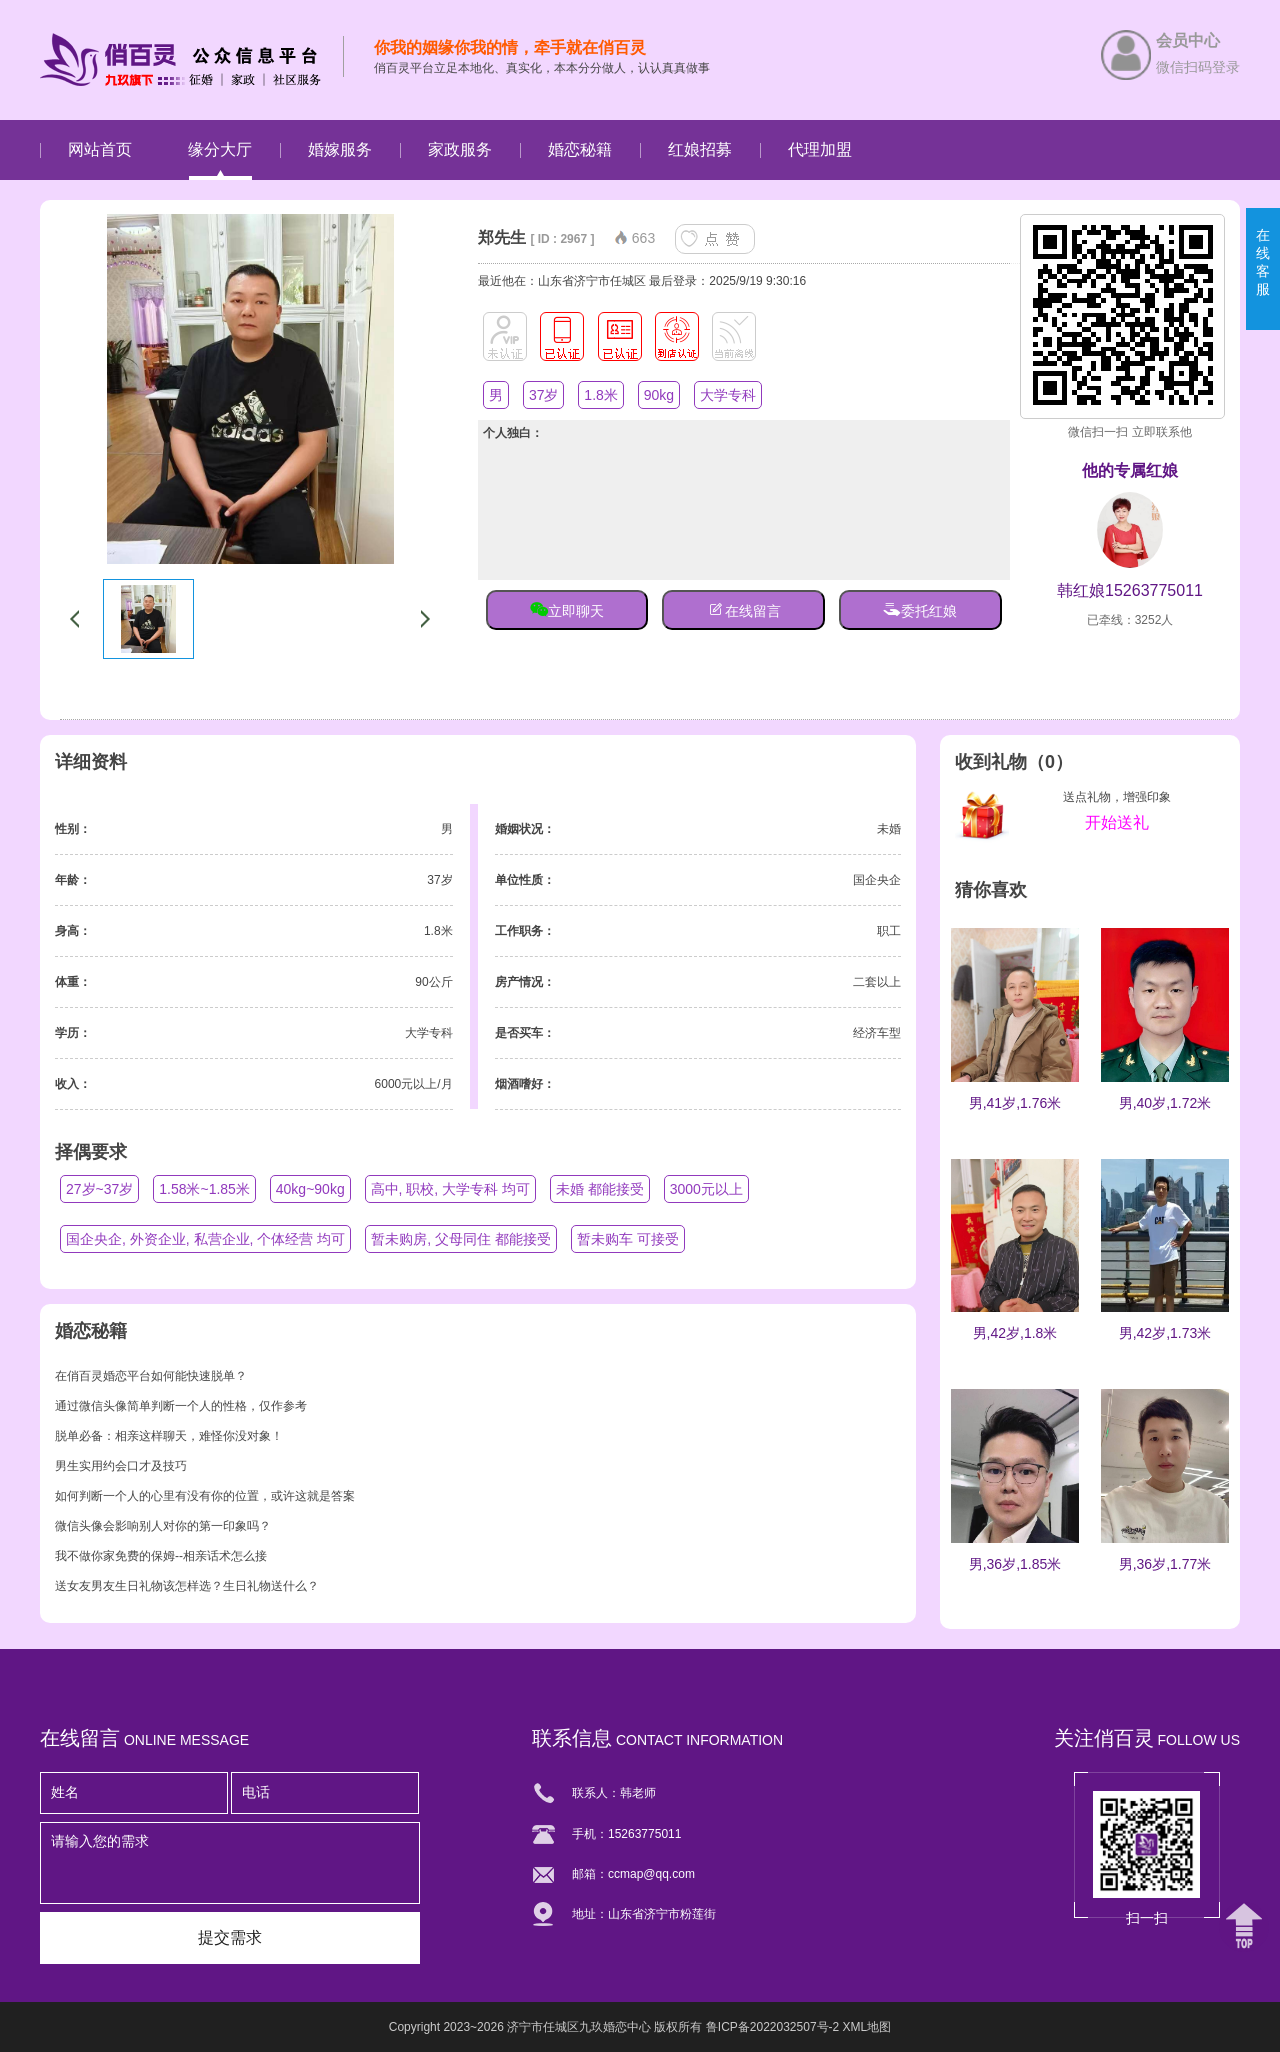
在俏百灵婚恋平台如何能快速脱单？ (151, 1376)
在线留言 (744, 609)
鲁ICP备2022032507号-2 (772, 2027)
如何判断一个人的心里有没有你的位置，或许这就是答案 (205, 1496)
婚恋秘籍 (580, 149)
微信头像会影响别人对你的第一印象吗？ (163, 1526)
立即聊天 (567, 609)
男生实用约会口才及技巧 (121, 1466)
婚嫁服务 (340, 149)
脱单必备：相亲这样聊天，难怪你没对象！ (169, 1436)
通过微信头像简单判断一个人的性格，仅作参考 (181, 1406)
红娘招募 (700, 149)
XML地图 (867, 2027)
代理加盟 (820, 149)
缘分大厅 (220, 149)
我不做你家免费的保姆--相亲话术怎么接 (161, 1556)
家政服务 (460, 149)
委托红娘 (920, 609)
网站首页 (100, 149)
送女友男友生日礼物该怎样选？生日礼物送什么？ (187, 1586)
